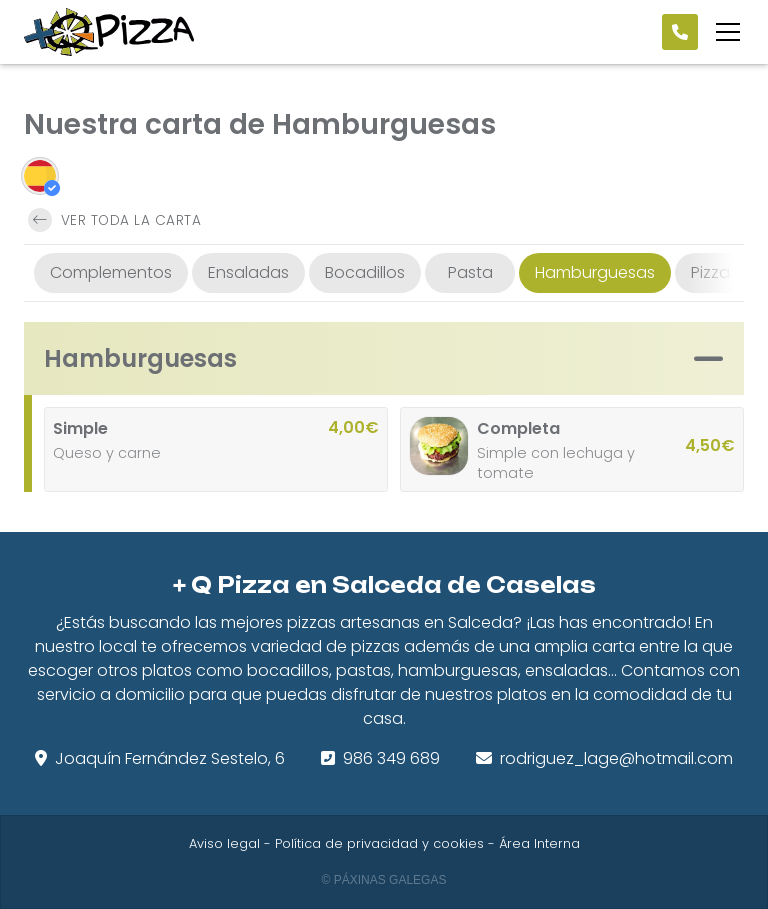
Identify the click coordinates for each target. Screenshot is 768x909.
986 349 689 (391, 758)
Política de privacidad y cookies (379, 843)
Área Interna (539, 843)
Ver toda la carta (114, 220)
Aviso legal (224, 843)
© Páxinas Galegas (384, 880)
